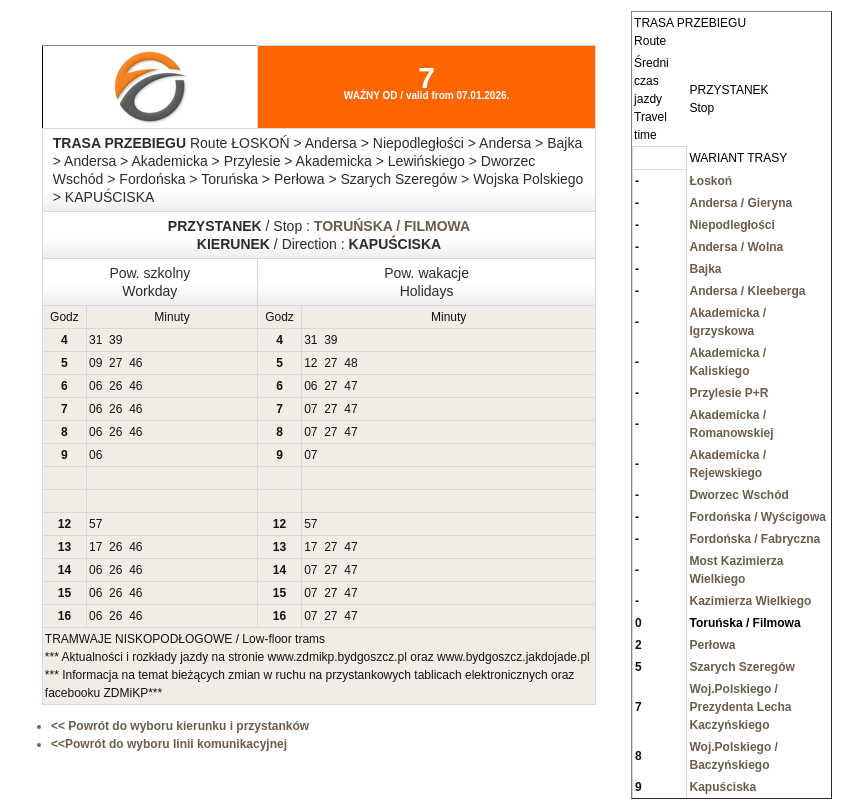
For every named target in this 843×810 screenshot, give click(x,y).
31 (95, 340)
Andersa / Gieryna (740, 203)
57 (95, 524)
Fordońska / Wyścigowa (757, 517)
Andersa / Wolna (736, 247)
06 (95, 386)
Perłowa (712, 645)
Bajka (705, 269)
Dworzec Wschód (738, 495)
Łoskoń (710, 181)
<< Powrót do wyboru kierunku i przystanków (180, 726)
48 (350, 363)
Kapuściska (722, 787)
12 (310, 363)
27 (115, 363)
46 (135, 363)
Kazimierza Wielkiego (750, 601)
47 (350, 386)
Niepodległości (731, 225)
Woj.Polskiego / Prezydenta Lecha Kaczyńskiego (740, 707)
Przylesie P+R (728, 393)
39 (115, 340)
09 (95, 363)
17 (95, 547)
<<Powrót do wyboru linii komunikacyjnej (169, 744)
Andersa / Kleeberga (747, 291)
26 (115, 386)
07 (310, 409)
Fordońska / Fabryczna (754, 539)
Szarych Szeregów (741, 667)
